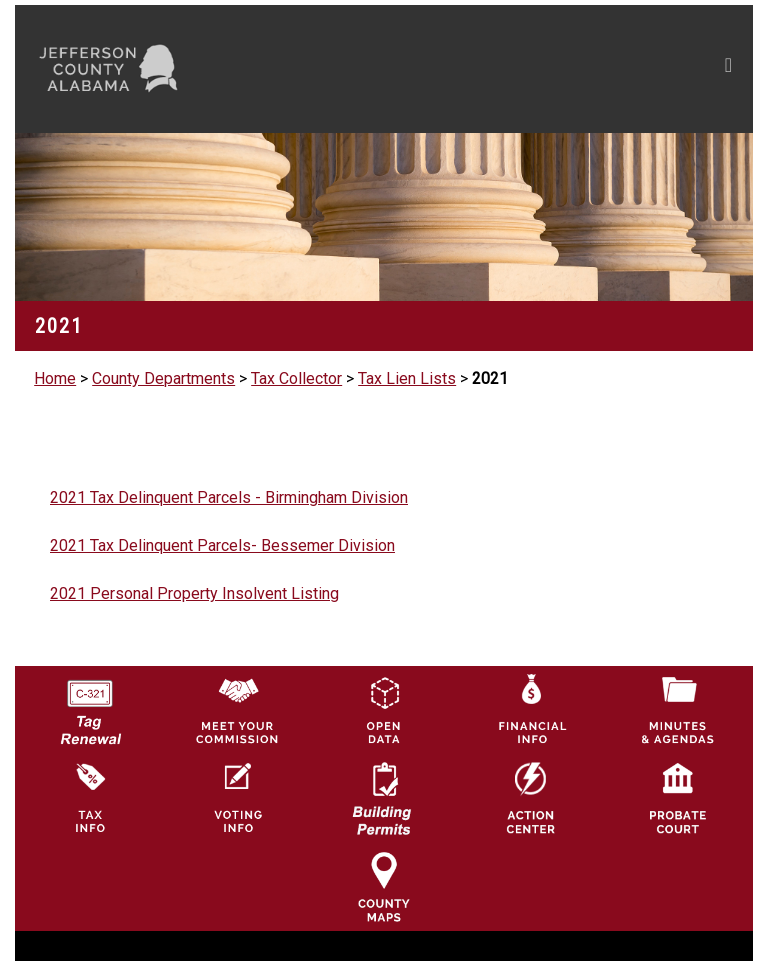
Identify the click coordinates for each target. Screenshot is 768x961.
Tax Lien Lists (407, 378)
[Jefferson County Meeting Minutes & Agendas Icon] (678, 709)
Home (55, 378)
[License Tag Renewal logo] (90, 705)
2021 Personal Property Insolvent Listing (194, 593)
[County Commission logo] (237, 709)
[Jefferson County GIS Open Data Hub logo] (384, 709)
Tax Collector (296, 378)
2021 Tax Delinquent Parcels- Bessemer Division (222, 545)
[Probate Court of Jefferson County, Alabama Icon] (678, 797)
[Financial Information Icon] (531, 709)
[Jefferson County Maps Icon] (384, 885)
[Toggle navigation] (538, 69)
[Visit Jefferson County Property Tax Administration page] (90, 797)
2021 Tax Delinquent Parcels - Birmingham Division (229, 497)
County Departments (163, 378)
